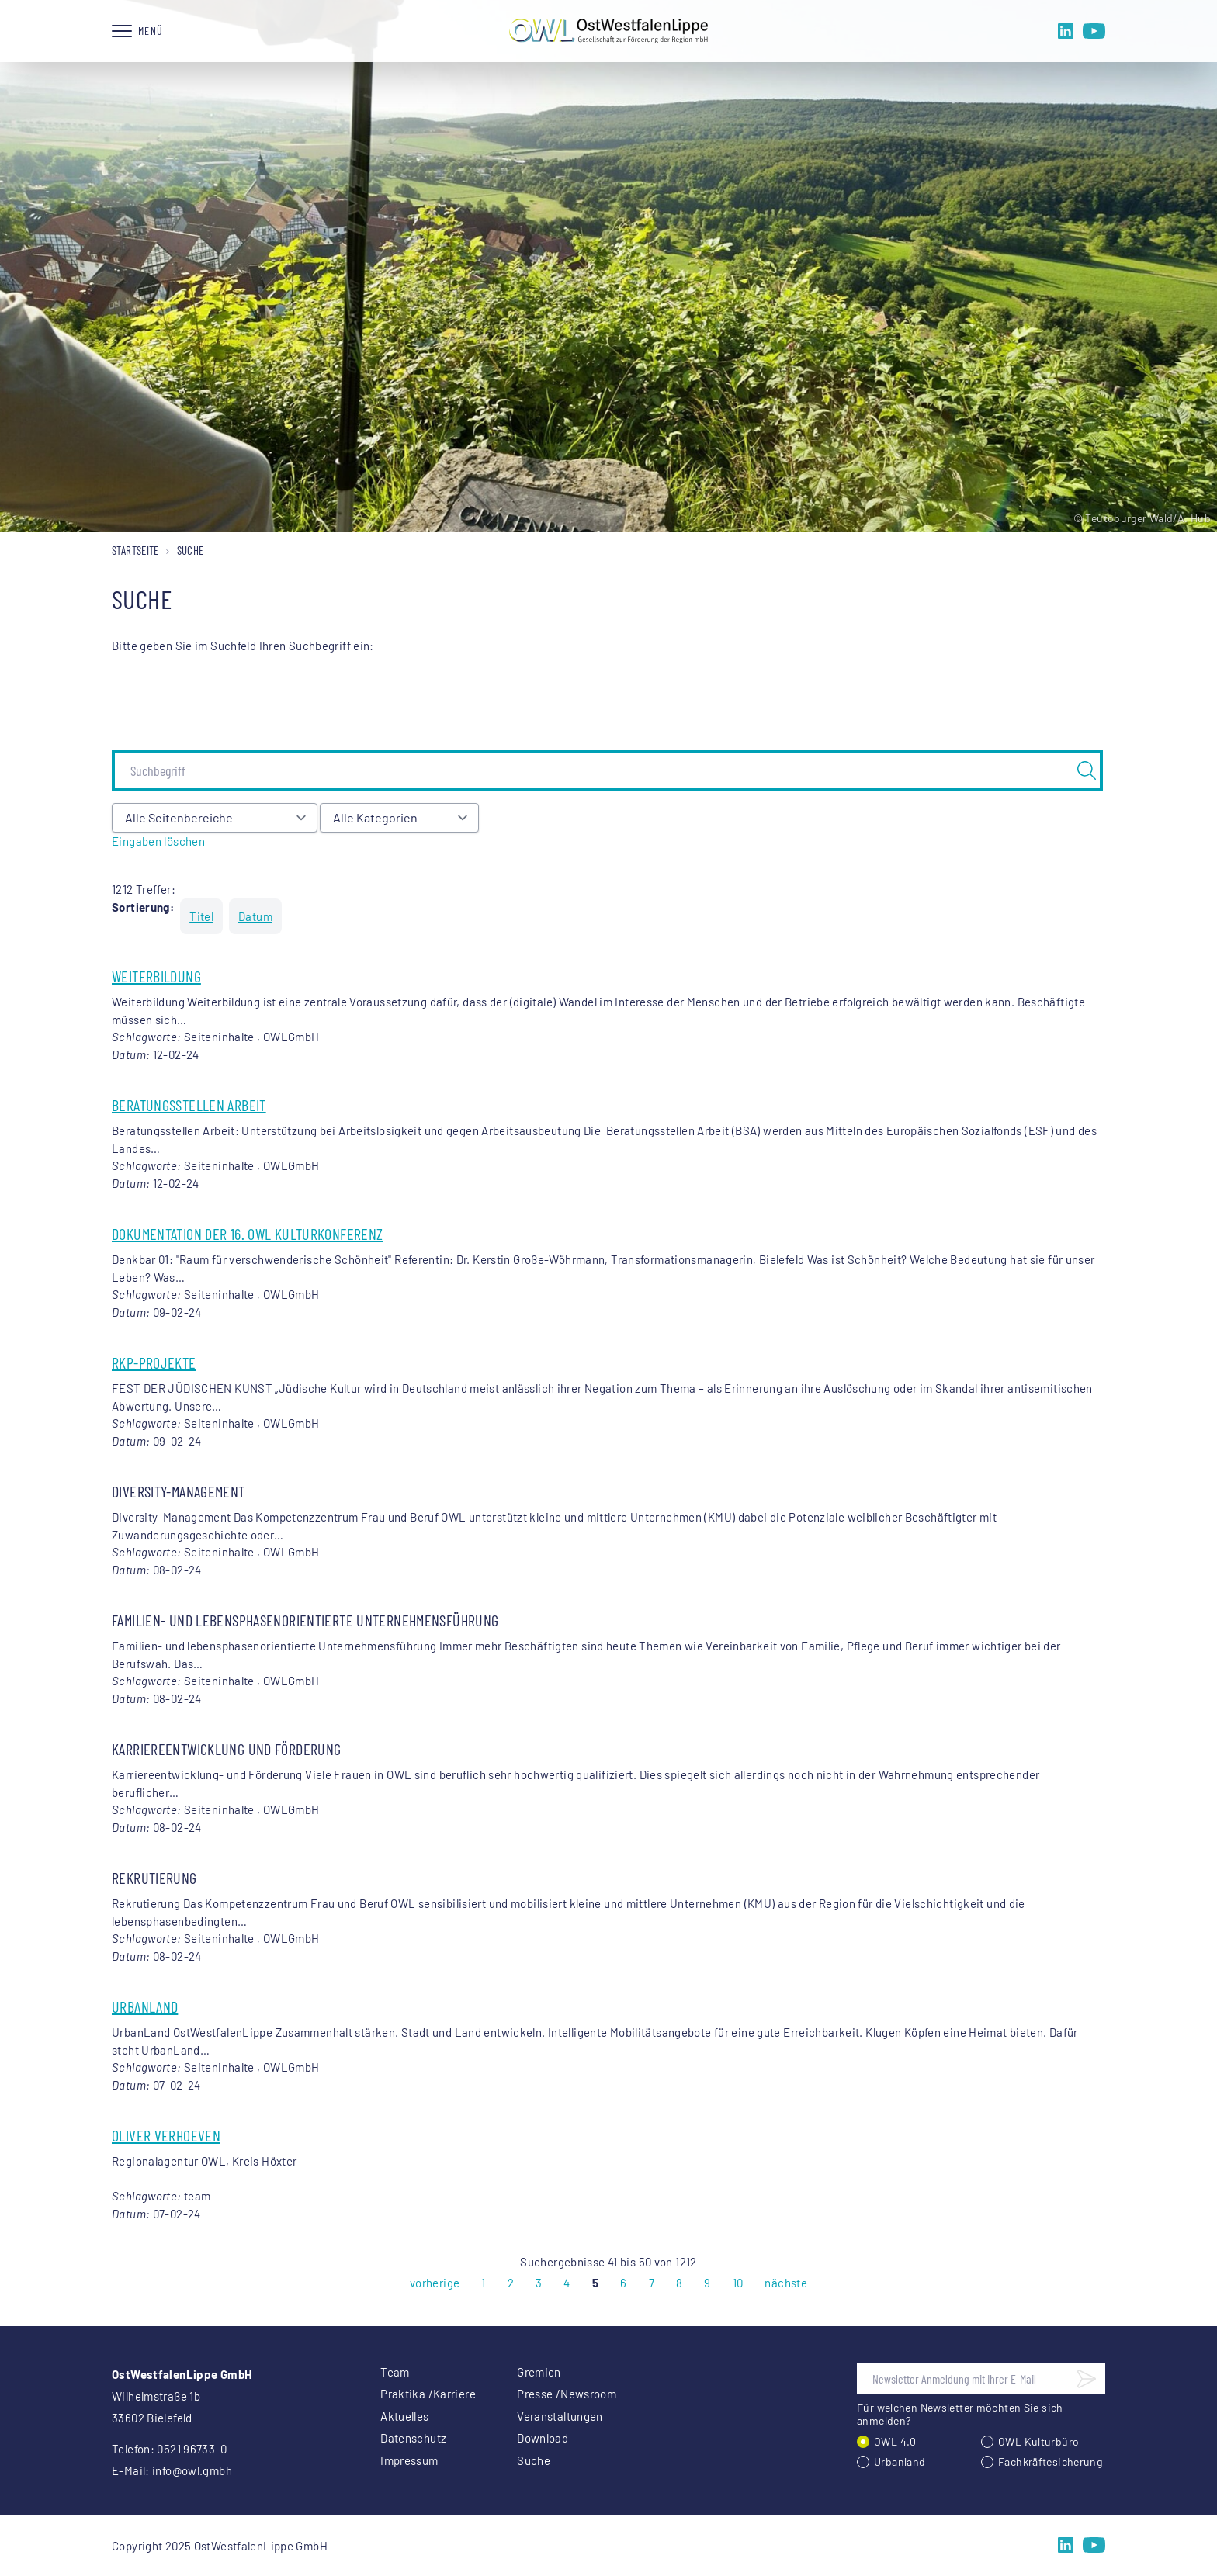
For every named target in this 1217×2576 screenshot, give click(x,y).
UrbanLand (145, 2006)
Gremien (539, 2372)
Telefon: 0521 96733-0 (169, 2449)
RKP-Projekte (154, 1362)
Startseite (135, 550)
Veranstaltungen (560, 2416)
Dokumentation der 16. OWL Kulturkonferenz (247, 1233)
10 (738, 2283)
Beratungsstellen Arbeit (189, 1105)
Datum (255, 916)
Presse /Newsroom (566, 2394)
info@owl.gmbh (192, 2470)
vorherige (434, 2283)
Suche (533, 2460)
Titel (201, 916)
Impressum (409, 2460)
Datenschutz (413, 2438)
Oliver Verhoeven (166, 2135)
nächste (786, 2283)
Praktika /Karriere (428, 2394)
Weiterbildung (156, 976)
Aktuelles (404, 2416)
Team (395, 2372)
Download (542, 2438)
